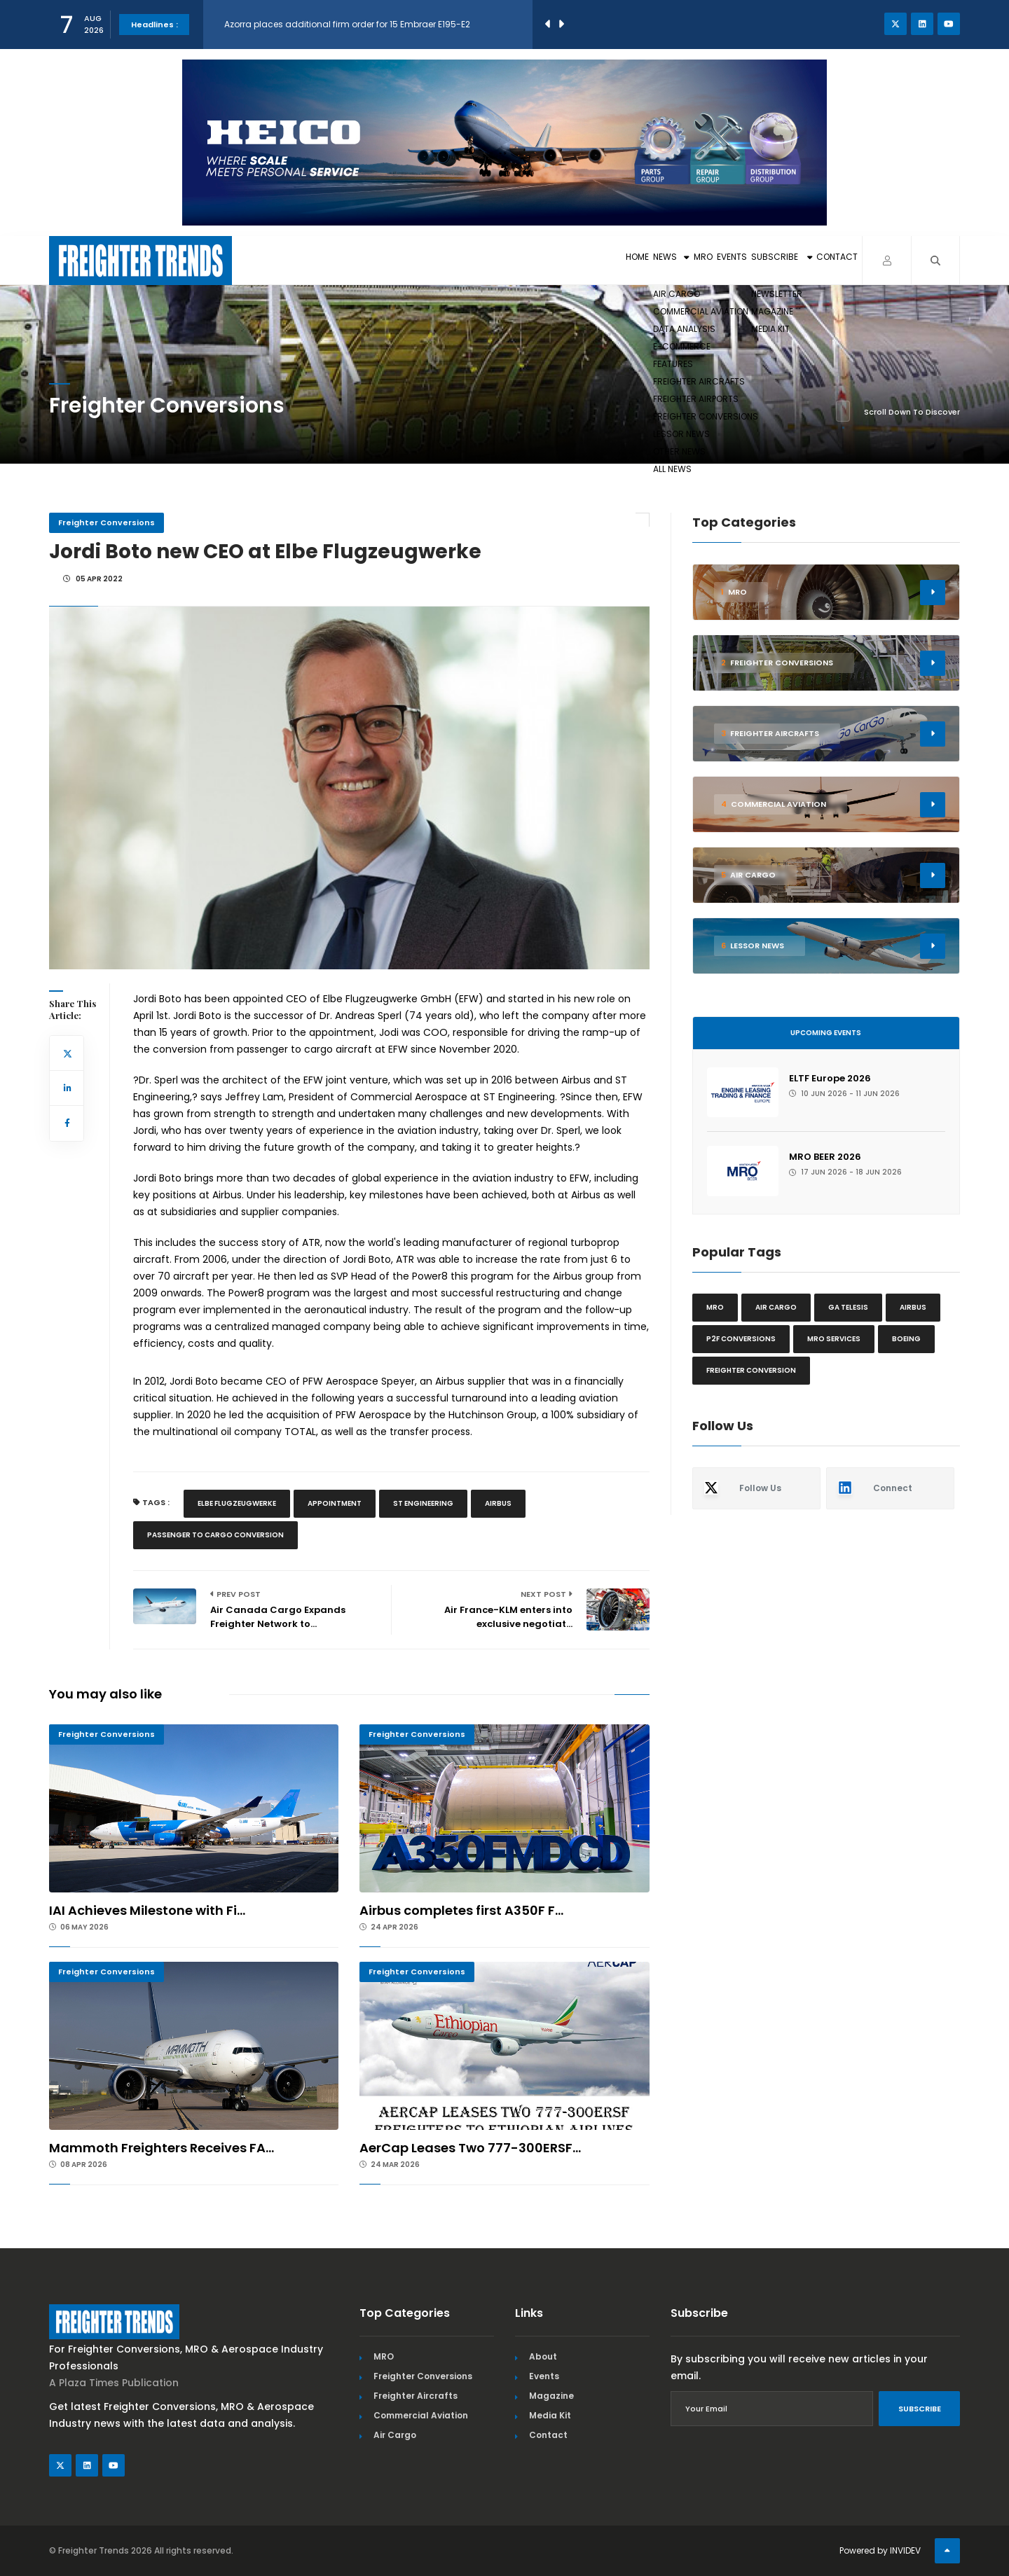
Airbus (498, 1503)
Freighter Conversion (751, 1370)
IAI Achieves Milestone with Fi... (147, 1910)
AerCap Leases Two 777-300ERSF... (470, 2147)
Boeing (906, 1339)
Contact (820, 260)
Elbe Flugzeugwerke (237, 1503)
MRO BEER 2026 (825, 1156)
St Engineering (423, 1503)
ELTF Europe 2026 (830, 1078)
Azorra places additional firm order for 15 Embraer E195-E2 (347, 24)
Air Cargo (394, 2435)
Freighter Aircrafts (415, 2396)
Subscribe (730, 260)
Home (475, 260)
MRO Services (833, 1339)
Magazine (551, 2396)
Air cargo (776, 1307)
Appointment (335, 1503)
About (543, 2356)
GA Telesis (848, 1307)
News (536, 260)
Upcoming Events (825, 1032)
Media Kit (550, 2415)
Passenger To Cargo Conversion (215, 1535)
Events (648, 260)
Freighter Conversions (106, 522)
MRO (593, 260)
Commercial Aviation (420, 2415)
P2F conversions (741, 1339)
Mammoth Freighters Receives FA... (161, 2147)
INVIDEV (905, 2550)
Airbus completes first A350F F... (461, 1910)
